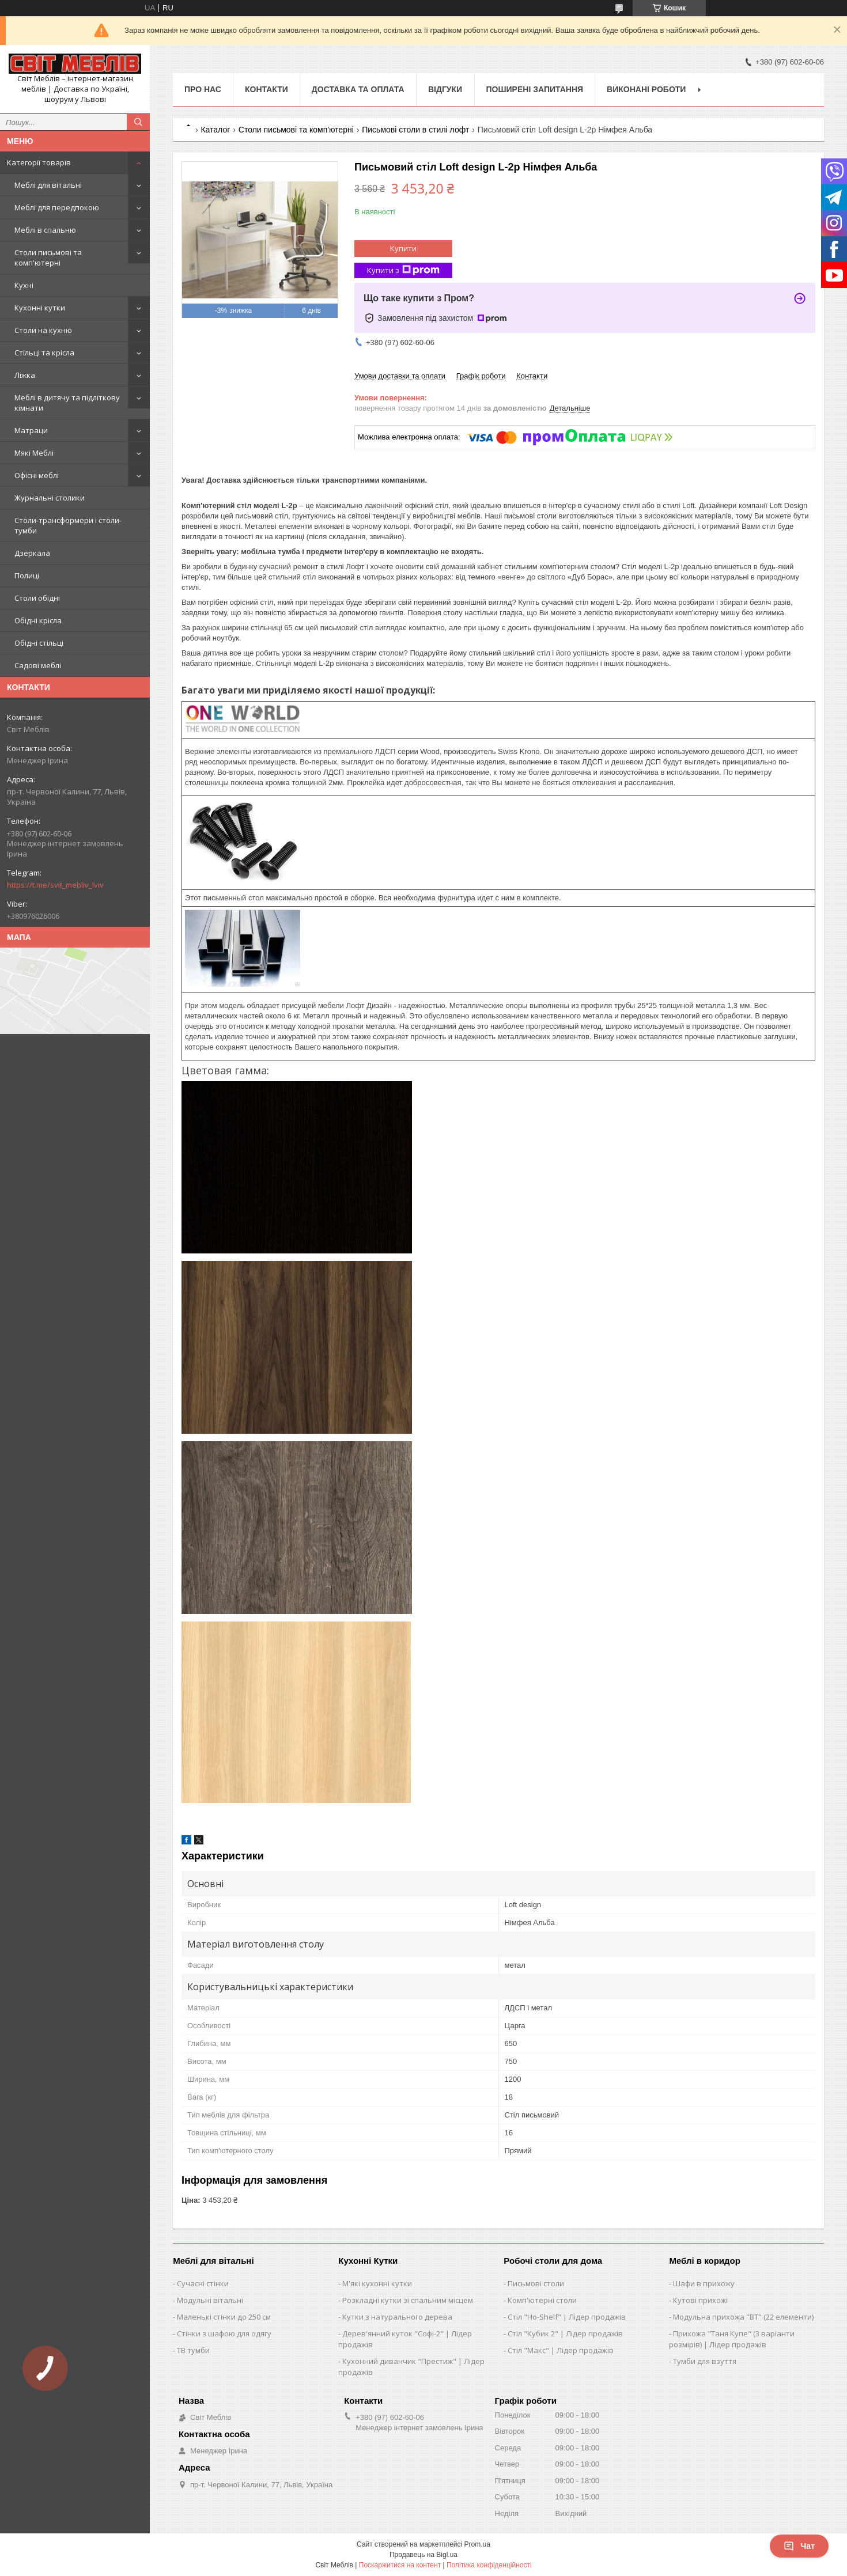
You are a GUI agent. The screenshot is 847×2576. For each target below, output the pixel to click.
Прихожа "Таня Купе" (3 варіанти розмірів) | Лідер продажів (732, 2339)
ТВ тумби (193, 2350)
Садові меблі (37, 665)
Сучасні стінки (203, 2283)
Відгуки (445, 89)
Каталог (215, 129)
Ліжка (24, 375)
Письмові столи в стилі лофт (415, 129)
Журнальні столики (49, 498)
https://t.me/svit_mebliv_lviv (55, 885)
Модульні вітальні (210, 2300)
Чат (799, 2546)
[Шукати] (138, 122)
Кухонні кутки (39, 307)
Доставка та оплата (358, 89)
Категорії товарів (39, 162)
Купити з (403, 270)
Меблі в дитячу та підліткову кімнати (67, 402)
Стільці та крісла (44, 352)
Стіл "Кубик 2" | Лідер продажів (565, 2333)
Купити (403, 248)
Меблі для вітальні (48, 185)
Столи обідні (37, 598)
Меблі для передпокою (56, 207)
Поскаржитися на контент (400, 2565)
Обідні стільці (38, 643)
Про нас (202, 89)
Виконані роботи (646, 89)
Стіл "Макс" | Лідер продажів (561, 2350)
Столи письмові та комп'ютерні (48, 257)
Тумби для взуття (704, 2361)
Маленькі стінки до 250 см (224, 2317)
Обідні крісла (38, 620)
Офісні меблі (36, 475)
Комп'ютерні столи (542, 2300)
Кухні (23, 285)
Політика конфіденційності (489, 2565)
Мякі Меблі (34, 453)
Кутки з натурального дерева (397, 2317)
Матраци (31, 430)
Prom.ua (477, 2544)
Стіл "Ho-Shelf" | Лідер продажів (567, 2317)
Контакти (266, 89)
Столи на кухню (43, 330)
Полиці (26, 575)
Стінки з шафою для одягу (224, 2333)
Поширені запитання (535, 89)
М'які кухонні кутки (377, 2283)
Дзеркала (32, 553)
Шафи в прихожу (704, 2283)
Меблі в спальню (45, 230)
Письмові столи (536, 2283)
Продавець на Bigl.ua (423, 2555)
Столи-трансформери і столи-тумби (68, 525)
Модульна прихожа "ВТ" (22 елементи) (743, 2317)
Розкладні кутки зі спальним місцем (407, 2300)
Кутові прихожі (700, 2300)
